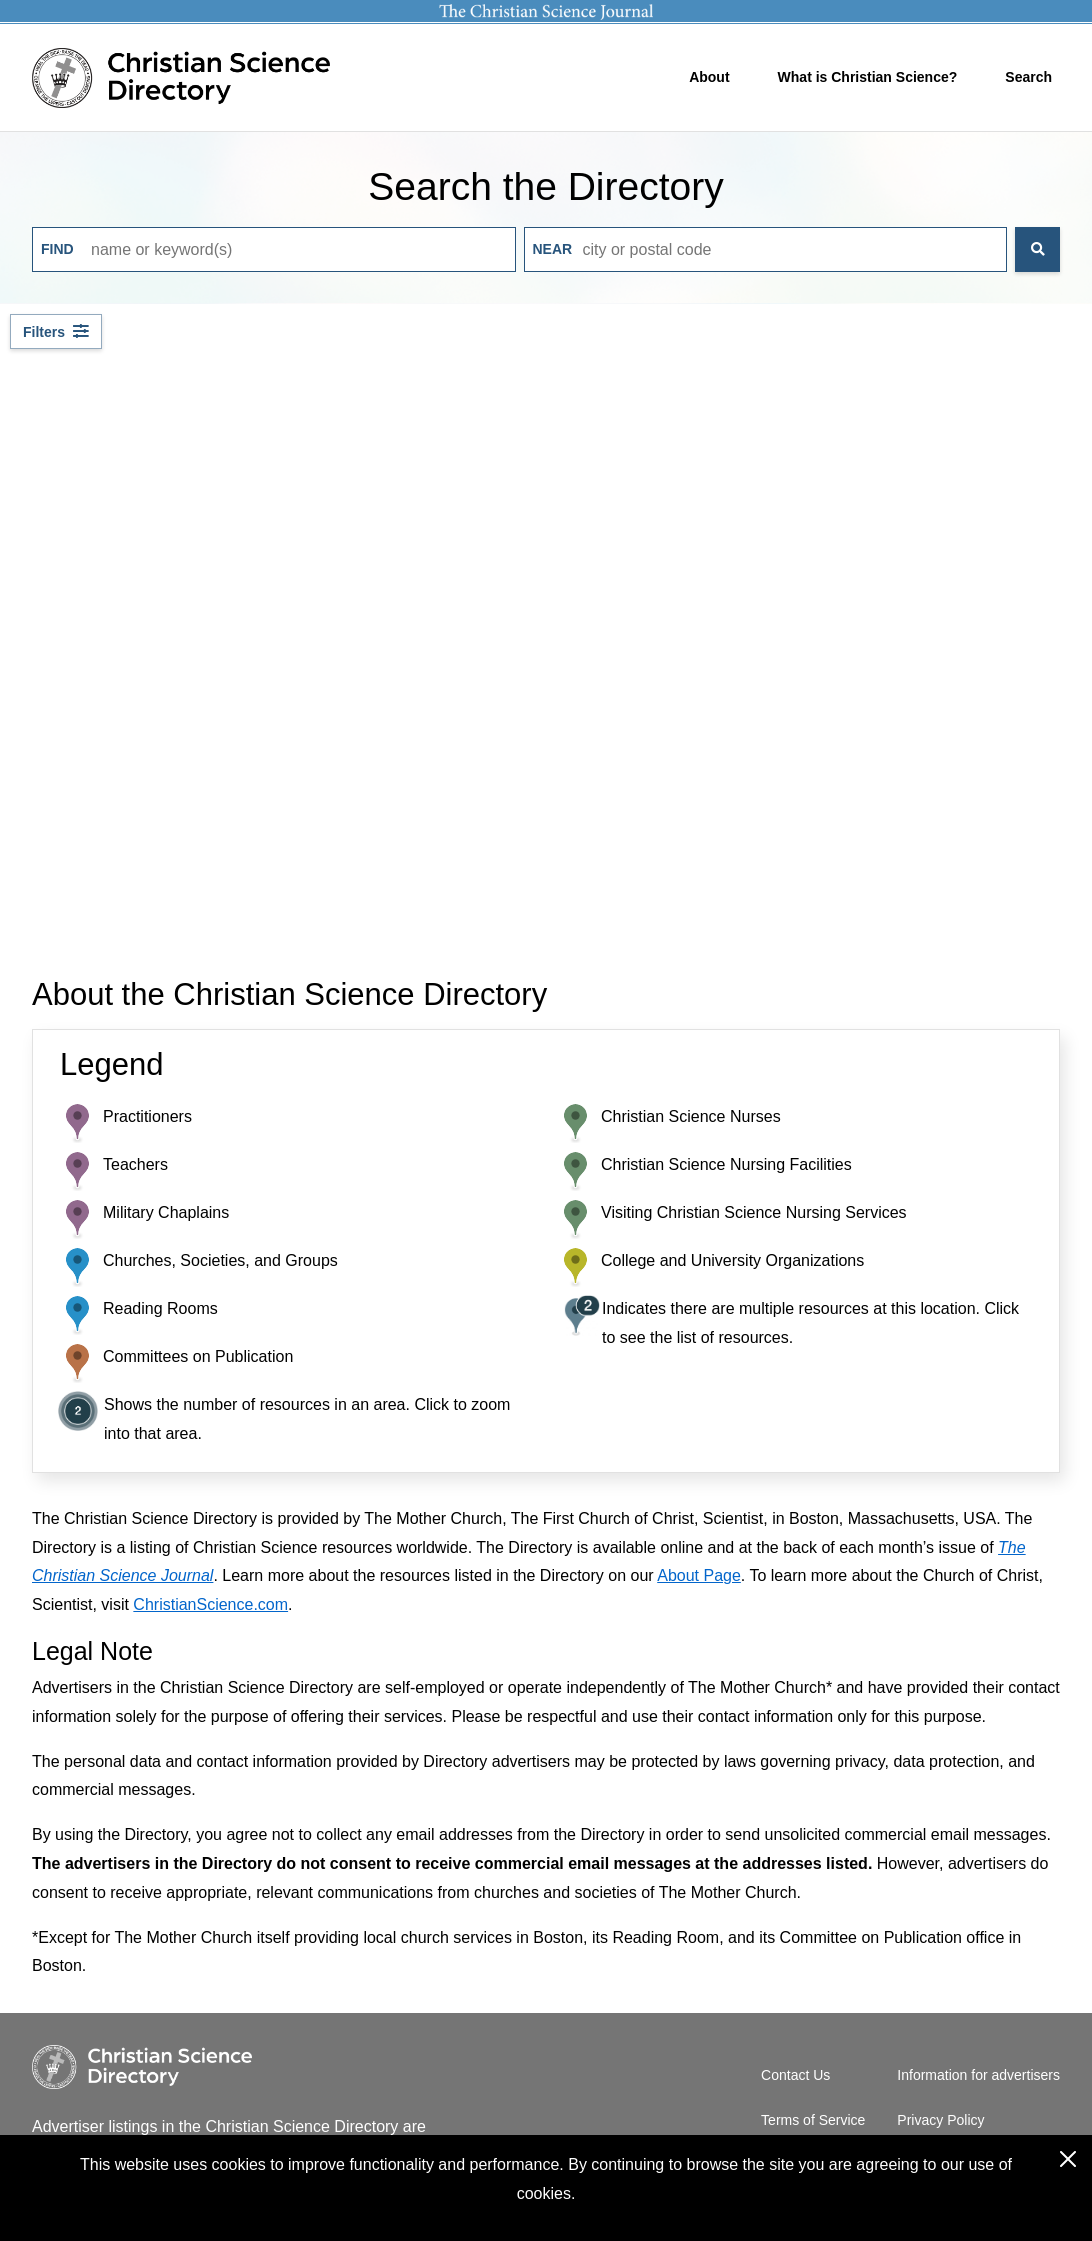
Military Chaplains (166, 1212)
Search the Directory (545, 186)
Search (1028, 77)
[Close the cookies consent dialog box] (1068, 2159)
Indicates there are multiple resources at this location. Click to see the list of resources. (810, 1323)
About (709, 77)
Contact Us (795, 2075)
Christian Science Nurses (691, 1116)
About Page (699, 1575)
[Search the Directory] (1037, 249)
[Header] (546, 66)
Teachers (135, 1164)
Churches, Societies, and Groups (220, 1260)
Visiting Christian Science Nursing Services (754, 1212)
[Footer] (546, 2126)
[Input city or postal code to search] (766, 249)
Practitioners (147, 1116)
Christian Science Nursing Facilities (726, 1164)
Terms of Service (813, 2120)
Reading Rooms (160, 1308)
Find (57, 249)
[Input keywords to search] (274, 249)
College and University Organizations (732, 1260)
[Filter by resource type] (56, 331)
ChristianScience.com (210, 1604)
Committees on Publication (198, 1356)
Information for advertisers (978, 2075)
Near (553, 249)
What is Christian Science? (868, 77)
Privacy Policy (940, 2120)
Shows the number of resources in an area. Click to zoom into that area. (307, 1419)
